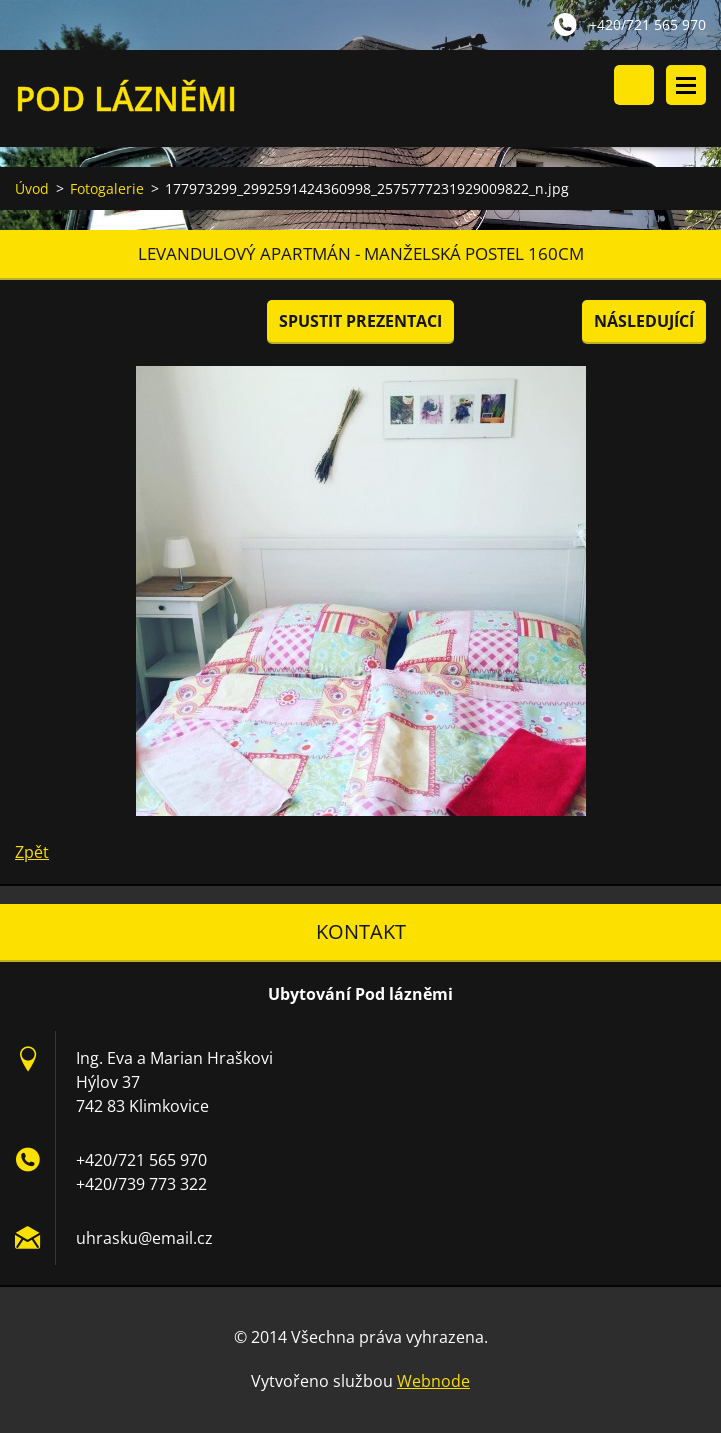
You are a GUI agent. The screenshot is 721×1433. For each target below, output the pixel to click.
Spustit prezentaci (360, 321)
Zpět (32, 852)
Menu (686, 85)
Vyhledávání (634, 85)
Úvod (32, 188)
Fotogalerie (107, 188)
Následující (644, 321)
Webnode (433, 1381)
